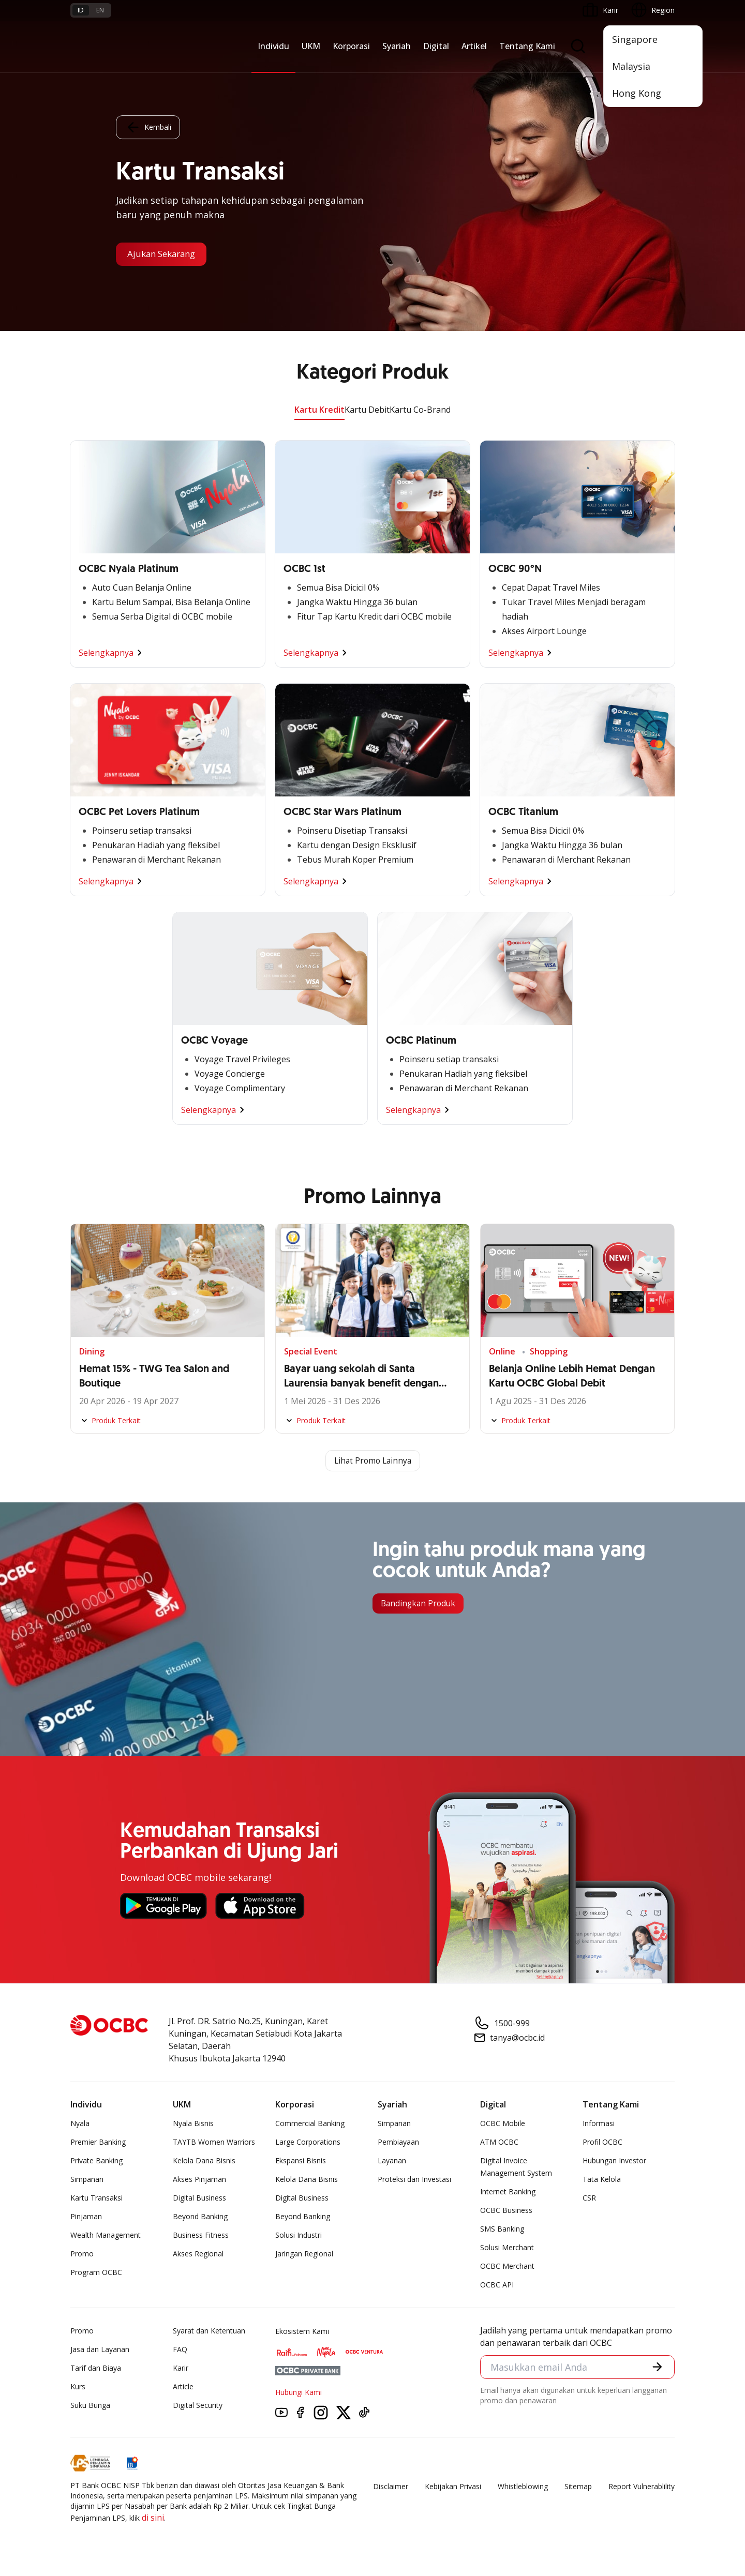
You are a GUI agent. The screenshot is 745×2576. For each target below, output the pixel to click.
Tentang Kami (527, 46)
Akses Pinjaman (199, 2180)
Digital (436, 46)
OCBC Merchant (507, 2266)
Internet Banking (507, 2192)
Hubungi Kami (298, 2393)
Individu (273, 46)
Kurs (77, 2387)
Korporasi (351, 46)
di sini (153, 2518)
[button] (657, 2368)
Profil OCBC (602, 2142)
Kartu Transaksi (96, 2198)
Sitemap (578, 2487)
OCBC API (497, 2285)
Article (183, 2387)
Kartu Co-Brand (420, 409)
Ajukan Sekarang (165, 254)
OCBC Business (506, 2211)
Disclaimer (390, 2487)
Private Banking (96, 2161)
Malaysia (631, 66)
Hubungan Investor (614, 2161)
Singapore (635, 39)
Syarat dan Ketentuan (209, 2331)
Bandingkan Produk (419, 1604)
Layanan (392, 2161)
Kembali (148, 126)
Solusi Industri (298, 2235)
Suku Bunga (90, 2406)
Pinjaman (86, 2217)
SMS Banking (502, 2229)
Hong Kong (636, 93)
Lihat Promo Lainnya (372, 1461)
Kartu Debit (367, 409)
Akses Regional (198, 2254)
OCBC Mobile (502, 2124)
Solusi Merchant (507, 2248)
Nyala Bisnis (193, 2124)
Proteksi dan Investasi (414, 2180)
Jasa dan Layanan (99, 2350)
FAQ (180, 2350)
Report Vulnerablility (641, 2487)
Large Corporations (307, 2142)
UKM (311, 46)
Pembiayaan (398, 2142)
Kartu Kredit (319, 409)
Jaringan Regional (304, 2254)
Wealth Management (105, 2235)
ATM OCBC (499, 2142)
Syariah (396, 46)
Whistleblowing (523, 2487)
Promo (82, 2254)
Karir (180, 2368)
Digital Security (197, 2406)
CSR (589, 2198)
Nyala (80, 2124)
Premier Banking (98, 2142)
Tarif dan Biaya (95, 2368)
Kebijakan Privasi (453, 2487)
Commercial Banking (310, 2124)
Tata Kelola (602, 2180)
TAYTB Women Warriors (214, 2142)
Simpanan (86, 2180)
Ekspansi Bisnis (300, 2161)
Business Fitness (201, 2235)
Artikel (474, 46)
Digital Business (199, 2198)
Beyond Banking (200, 2217)
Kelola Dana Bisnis (204, 2161)
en (100, 10)
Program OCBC (96, 2273)
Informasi (599, 2124)
